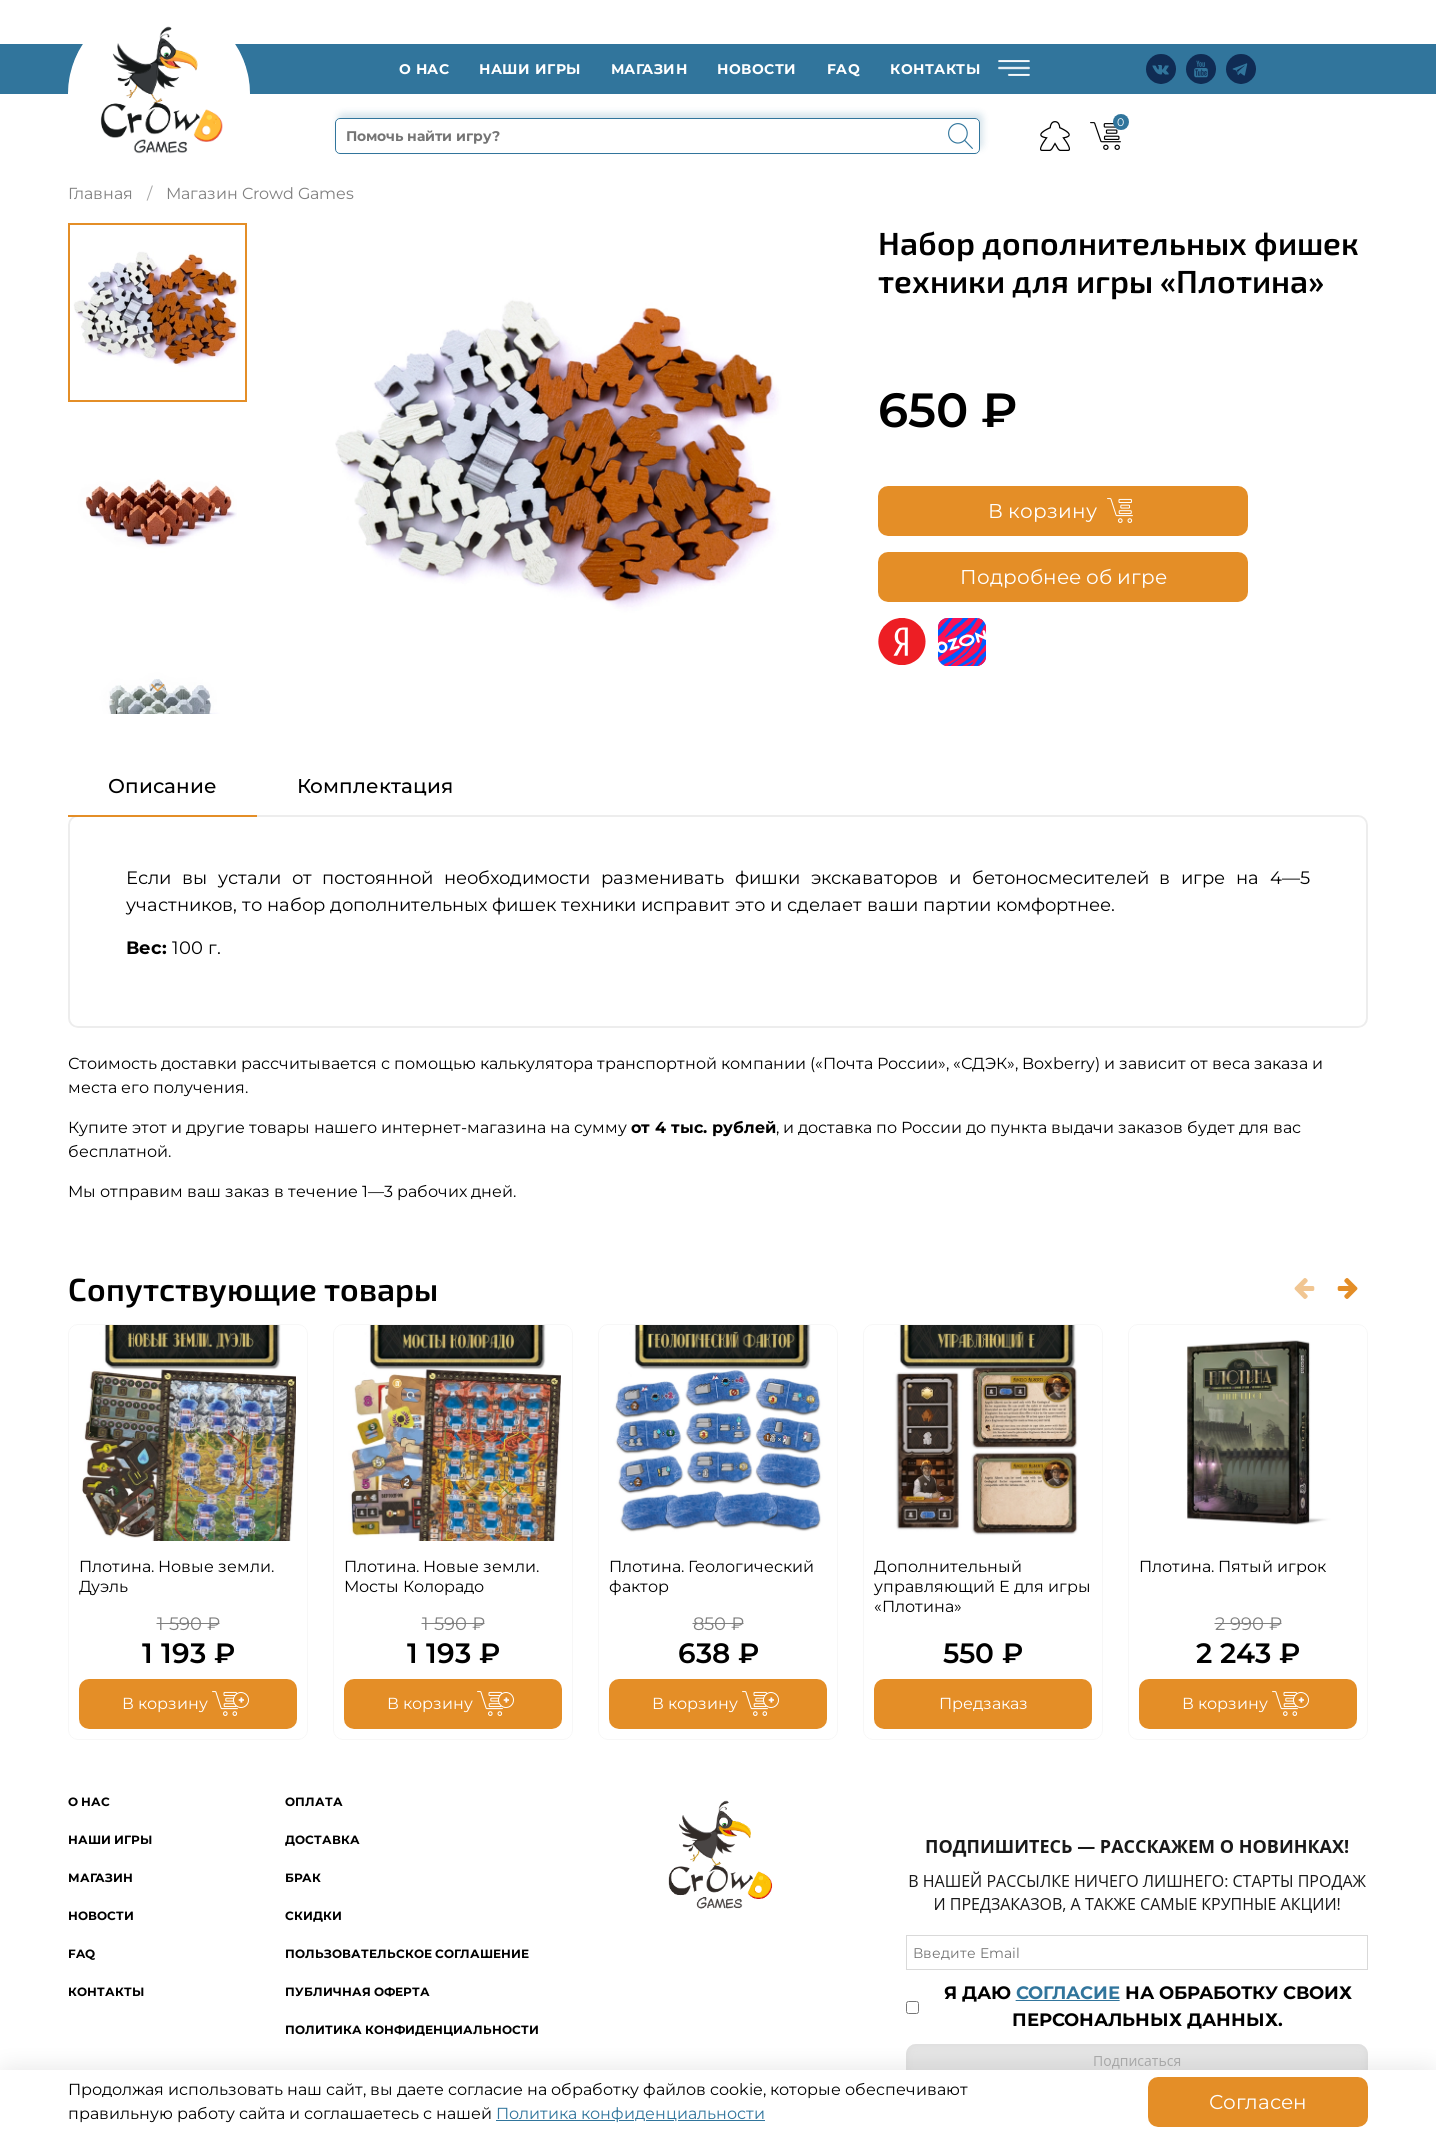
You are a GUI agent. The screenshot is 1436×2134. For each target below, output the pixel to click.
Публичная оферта (357, 1992)
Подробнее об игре (1063, 581)
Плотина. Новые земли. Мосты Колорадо (441, 1581)
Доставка (322, 1840)
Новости (757, 71)
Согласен (1258, 2102)
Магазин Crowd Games (260, 197)
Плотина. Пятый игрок (1232, 1571)
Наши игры (530, 71)
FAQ (844, 71)
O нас (424, 71)
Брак (303, 1878)
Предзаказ (983, 1708)
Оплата (314, 1802)
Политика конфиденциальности (412, 2030)
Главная (100, 197)
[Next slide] (158, 692)
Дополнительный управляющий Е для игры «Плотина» (982, 1591)
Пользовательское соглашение (407, 1954)
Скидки (313, 1916)
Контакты (935, 71)
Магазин (649, 71)
